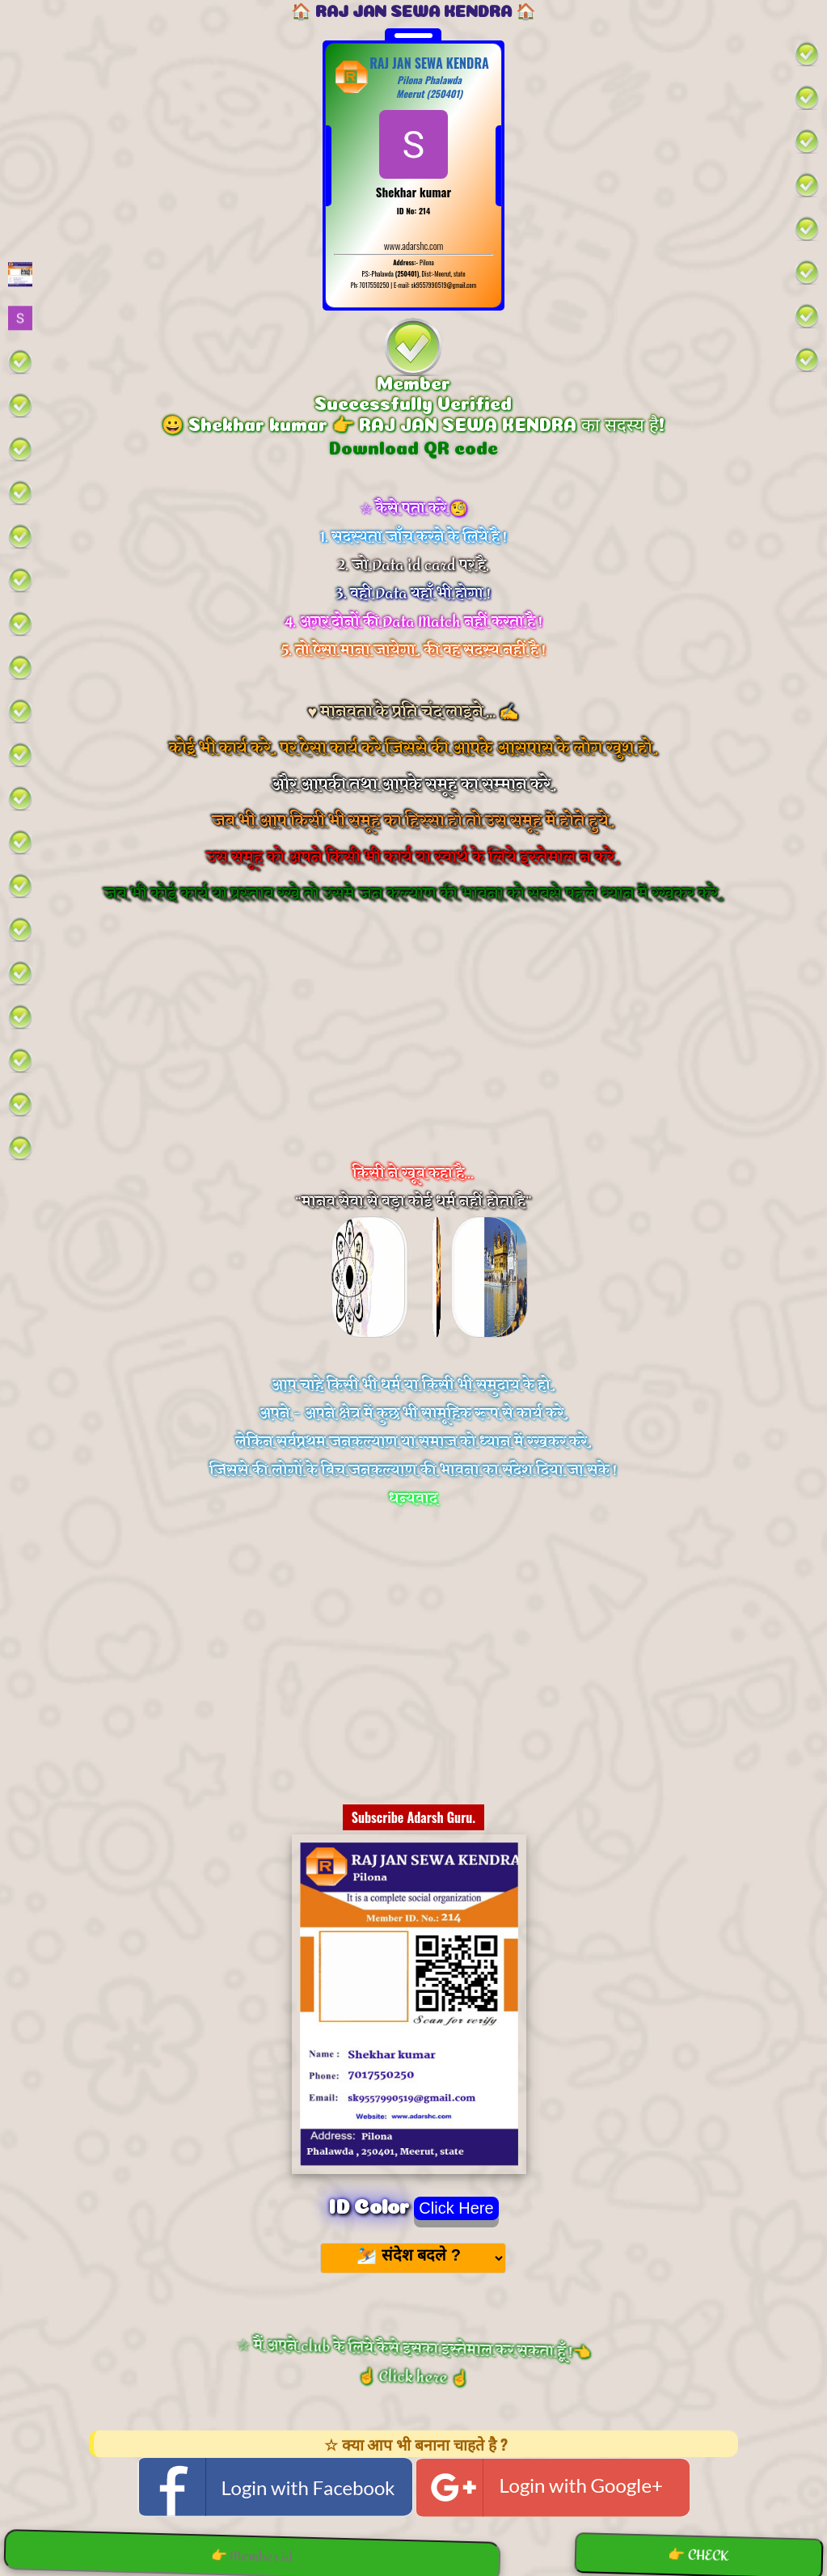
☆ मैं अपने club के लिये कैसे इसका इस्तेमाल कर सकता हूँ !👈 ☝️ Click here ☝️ (413, 2361)
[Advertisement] (413, 1055)
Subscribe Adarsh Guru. (414, 1817)
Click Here (456, 2208)
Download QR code (413, 445)
